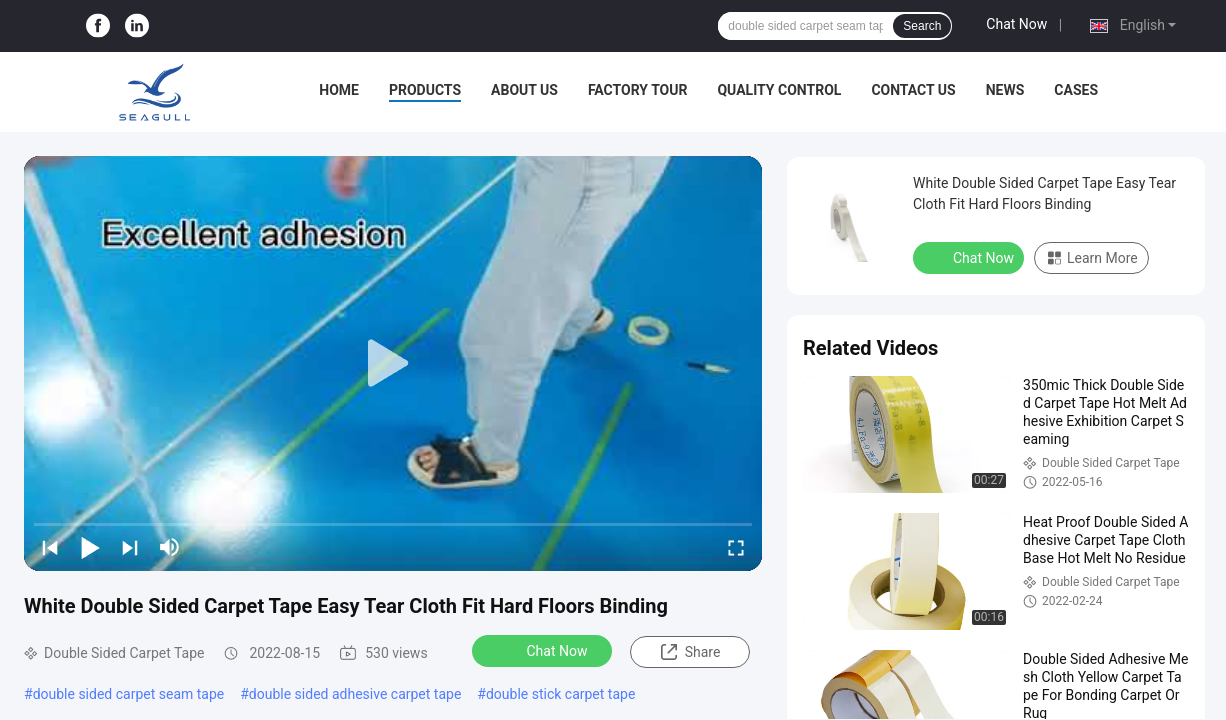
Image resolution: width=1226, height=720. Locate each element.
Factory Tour (638, 90)
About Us (524, 90)
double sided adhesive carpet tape (355, 694)
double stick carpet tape (560, 694)
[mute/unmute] (170, 547)
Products (425, 90)
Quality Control (779, 90)
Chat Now (1016, 24)
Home (339, 90)
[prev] (50, 547)
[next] (130, 547)
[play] (393, 364)
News (1005, 90)
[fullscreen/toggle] (736, 547)
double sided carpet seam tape (129, 694)
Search (922, 26)
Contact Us (913, 90)
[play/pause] (90, 547)
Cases (1076, 90)
